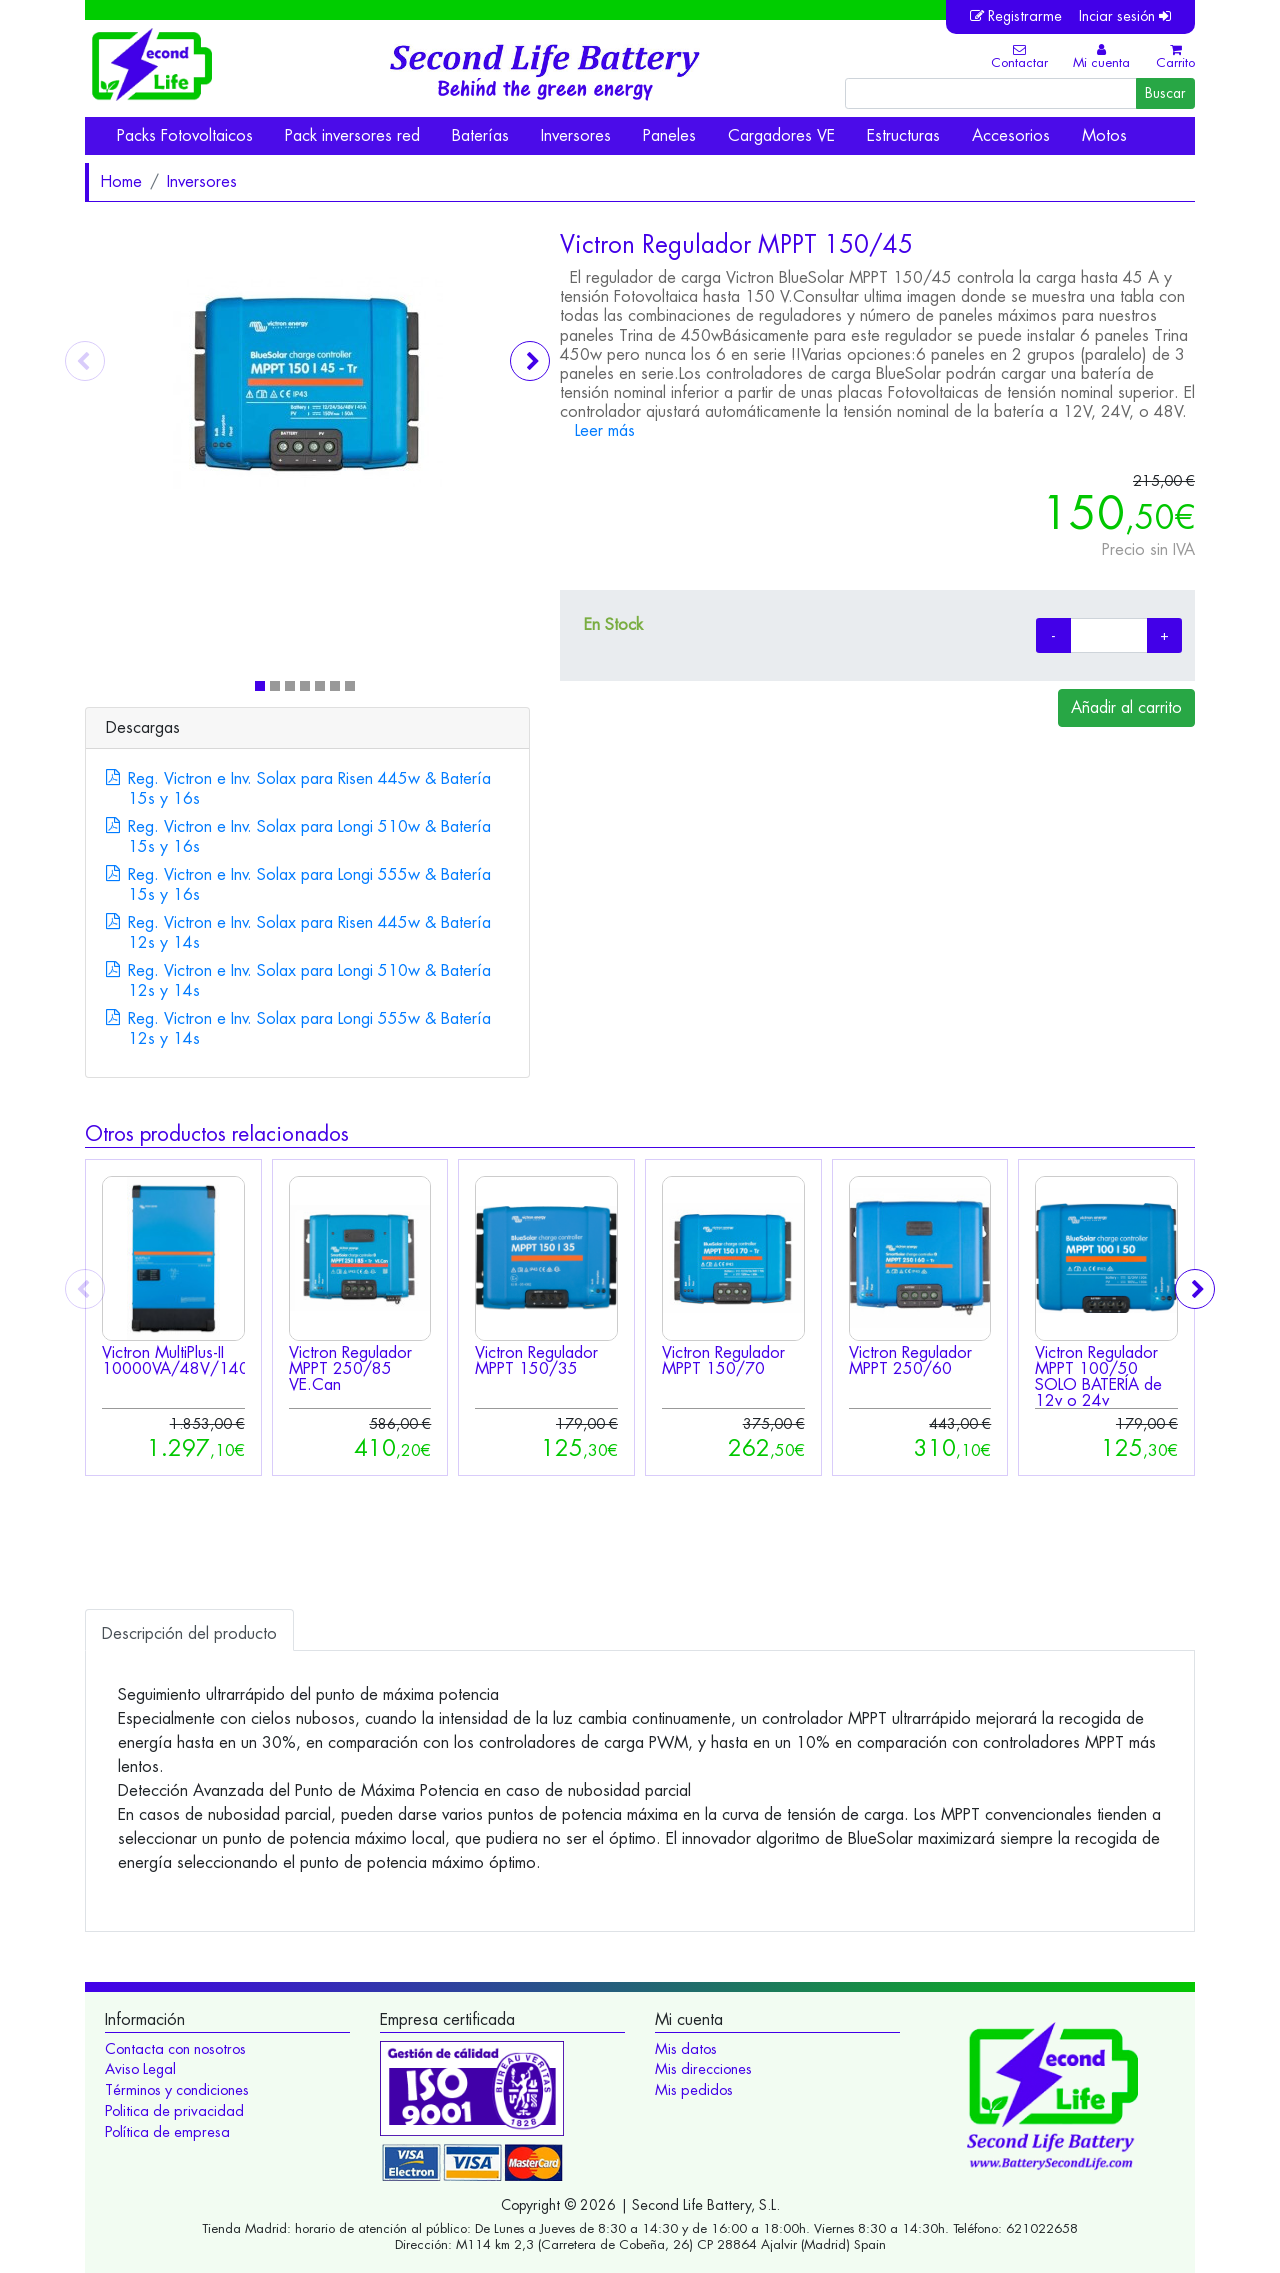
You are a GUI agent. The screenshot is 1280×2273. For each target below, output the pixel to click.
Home (121, 181)
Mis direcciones (703, 2069)
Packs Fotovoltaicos (185, 135)
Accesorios (1011, 135)
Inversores (576, 135)
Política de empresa (167, 2132)
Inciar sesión (1125, 16)
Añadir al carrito (1126, 707)
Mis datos (686, 2049)
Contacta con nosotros (175, 2049)
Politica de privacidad (174, 2111)
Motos (1104, 135)
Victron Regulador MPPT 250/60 (910, 1360)
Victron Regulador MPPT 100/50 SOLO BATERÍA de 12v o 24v (1098, 1376)
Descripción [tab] (189, 1633)
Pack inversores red (352, 135)
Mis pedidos (694, 2090)
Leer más (605, 430)
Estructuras (903, 135)
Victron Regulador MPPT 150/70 (723, 1360)
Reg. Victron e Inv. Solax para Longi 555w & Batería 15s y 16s (309, 884)
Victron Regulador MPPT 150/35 (536, 1360)
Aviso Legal (140, 2069)
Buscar (1165, 93)
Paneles (669, 135)
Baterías (480, 135)
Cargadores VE (781, 135)
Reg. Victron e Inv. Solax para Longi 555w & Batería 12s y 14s (309, 1028)
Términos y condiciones (177, 2090)
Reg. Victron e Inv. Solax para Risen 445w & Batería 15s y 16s (309, 788)
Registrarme (1016, 16)
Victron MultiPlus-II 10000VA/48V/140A (181, 1360)
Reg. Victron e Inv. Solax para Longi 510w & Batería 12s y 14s (309, 980)
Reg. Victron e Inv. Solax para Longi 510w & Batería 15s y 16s (309, 836)
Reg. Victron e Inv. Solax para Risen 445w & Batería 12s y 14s (309, 932)
